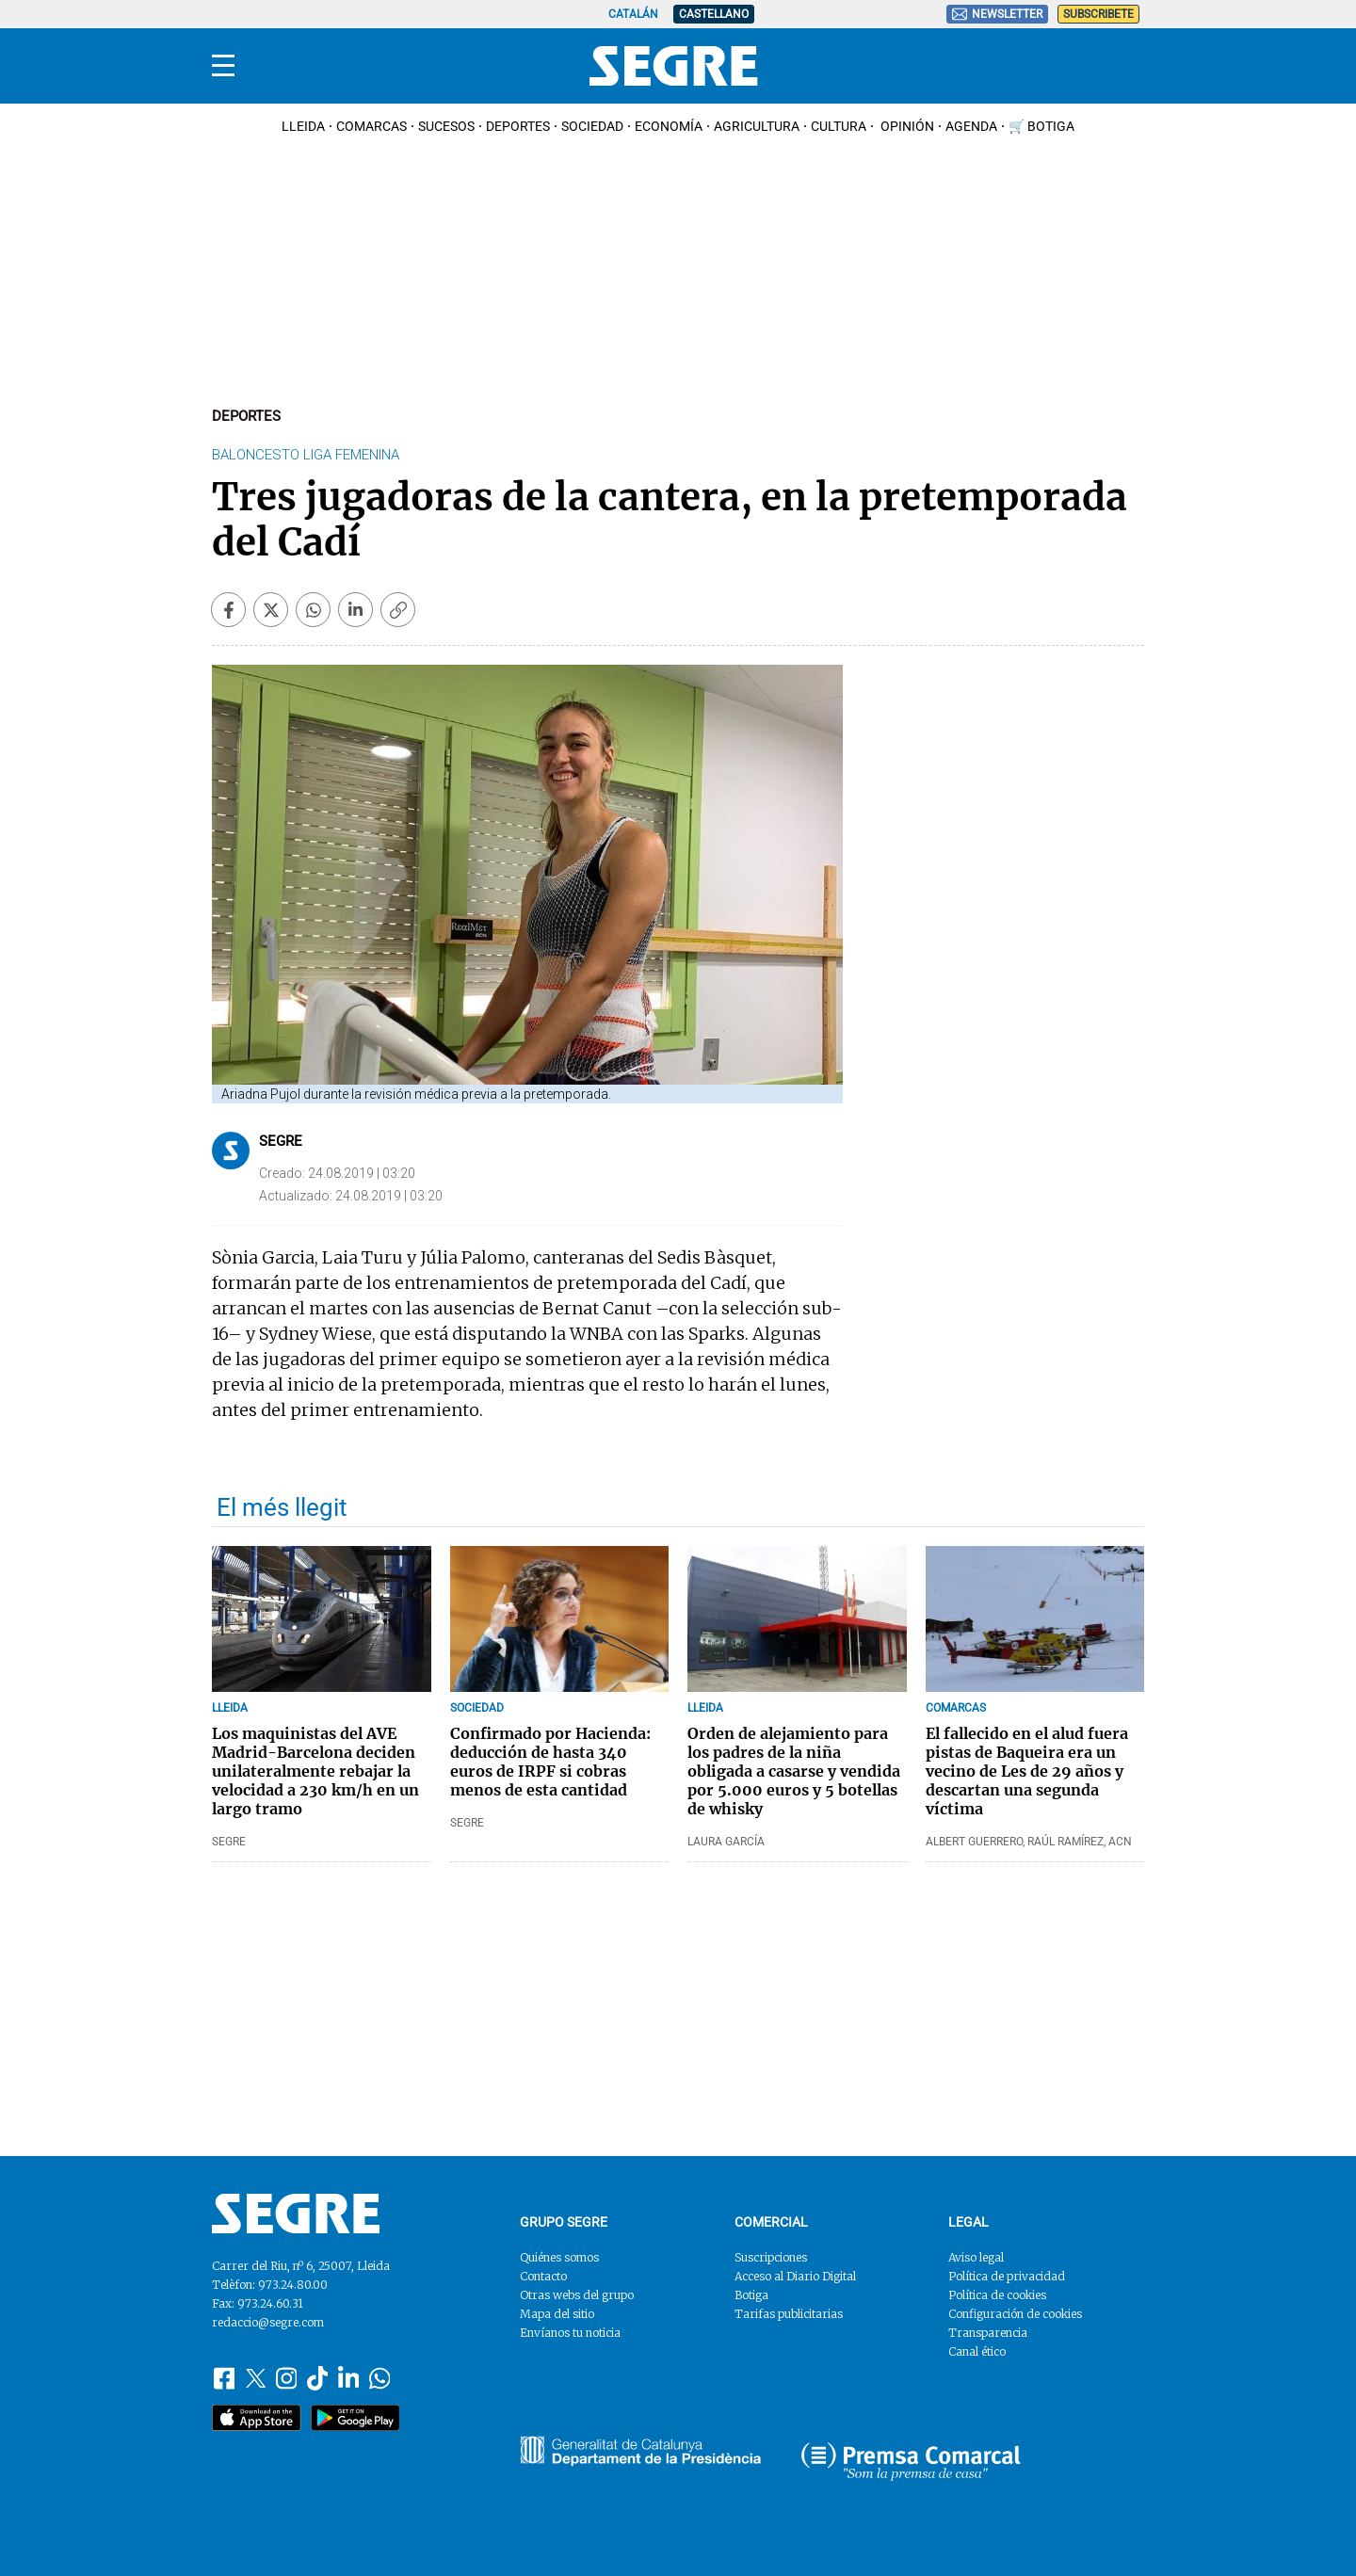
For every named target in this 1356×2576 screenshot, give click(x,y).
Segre (280, 1141)
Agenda (971, 126)
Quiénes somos (559, 2257)
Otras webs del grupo (577, 2295)
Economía (668, 126)
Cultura (838, 126)
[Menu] (223, 66)
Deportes (518, 126)
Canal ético (977, 2351)
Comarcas (371, 126)
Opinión (906, 126)
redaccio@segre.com (268, 2322)
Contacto (543, 2276)
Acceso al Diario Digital (795, 2276)
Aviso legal (976, 2257)
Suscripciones (770, 2257)
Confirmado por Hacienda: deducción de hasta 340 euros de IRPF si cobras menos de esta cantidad (550, 1761)
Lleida (303, 126)
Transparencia (987, 2333)
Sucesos (446, 126)
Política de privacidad (1006, 2276)
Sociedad (592, 126)
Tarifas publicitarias (788, 2314)
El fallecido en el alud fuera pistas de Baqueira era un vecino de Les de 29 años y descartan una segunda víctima (1027, 1771)
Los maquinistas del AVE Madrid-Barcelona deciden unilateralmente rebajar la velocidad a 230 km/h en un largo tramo (315, 1771)
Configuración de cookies (1015, 2314)
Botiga (751, 2295)
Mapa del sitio (557, 2314)
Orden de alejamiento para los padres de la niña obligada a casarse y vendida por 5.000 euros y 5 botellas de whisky (793, 1771)
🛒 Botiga (1041, 126)
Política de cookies (997, 2295)
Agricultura (756, 126)
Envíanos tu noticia (570, 2333)
